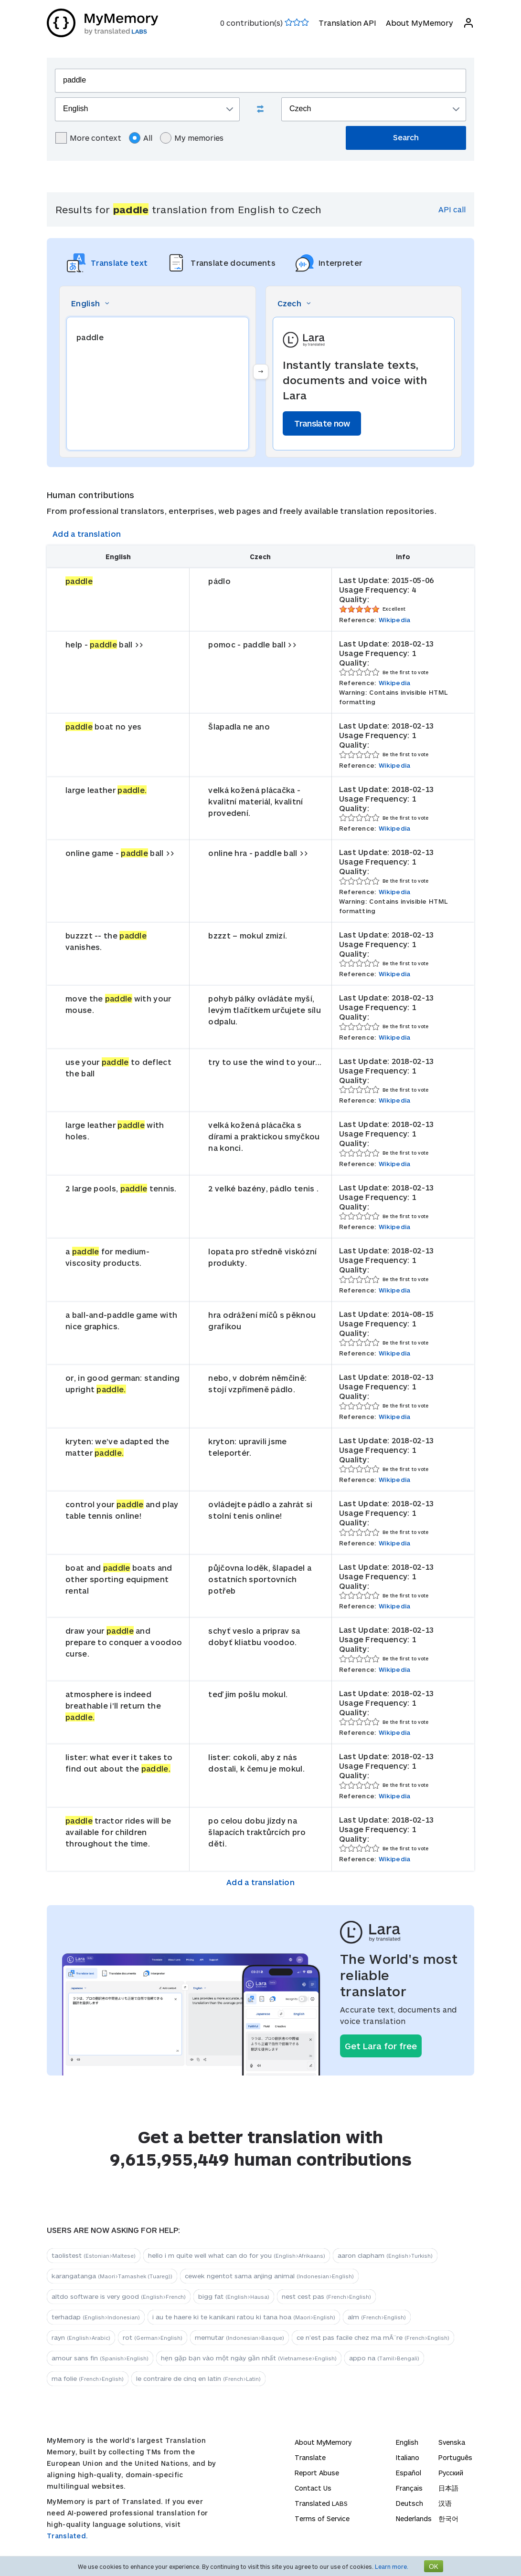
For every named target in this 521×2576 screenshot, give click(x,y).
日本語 (448, 2488)
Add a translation (87, 533)
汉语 (445, 2503)
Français (409, 2488)
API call (452, 209)
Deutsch (409, 2503)
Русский (450, 2473)
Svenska (451, 2442)
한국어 (448, 2518)
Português (455, 2457)
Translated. (67, 2536)
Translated (321, 2503)
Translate (310, 2457)
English (407, 2442)
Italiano (407, 2457)
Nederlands (414, 2518)
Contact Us (313, 2488)
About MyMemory (419, 22)
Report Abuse (317, 2473)
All (140, 138)
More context (88, 138)
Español (408, 2473)
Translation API (347, 22)
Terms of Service (322, 2518)
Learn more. (391, 2566)
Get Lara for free (381, 2046)
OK (433, 2566)
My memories (191, 138)
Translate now (322, 423)
